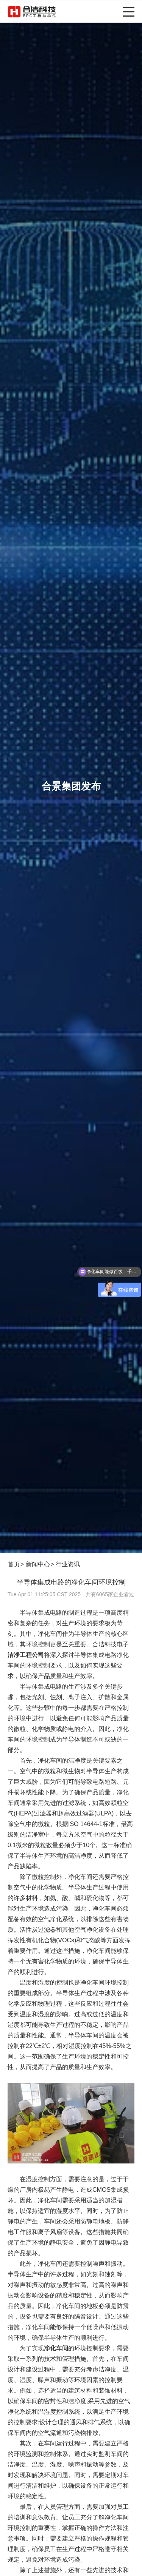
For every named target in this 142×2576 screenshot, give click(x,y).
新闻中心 (38, 1564)
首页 (14, 1564)
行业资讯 (68, 1564)
